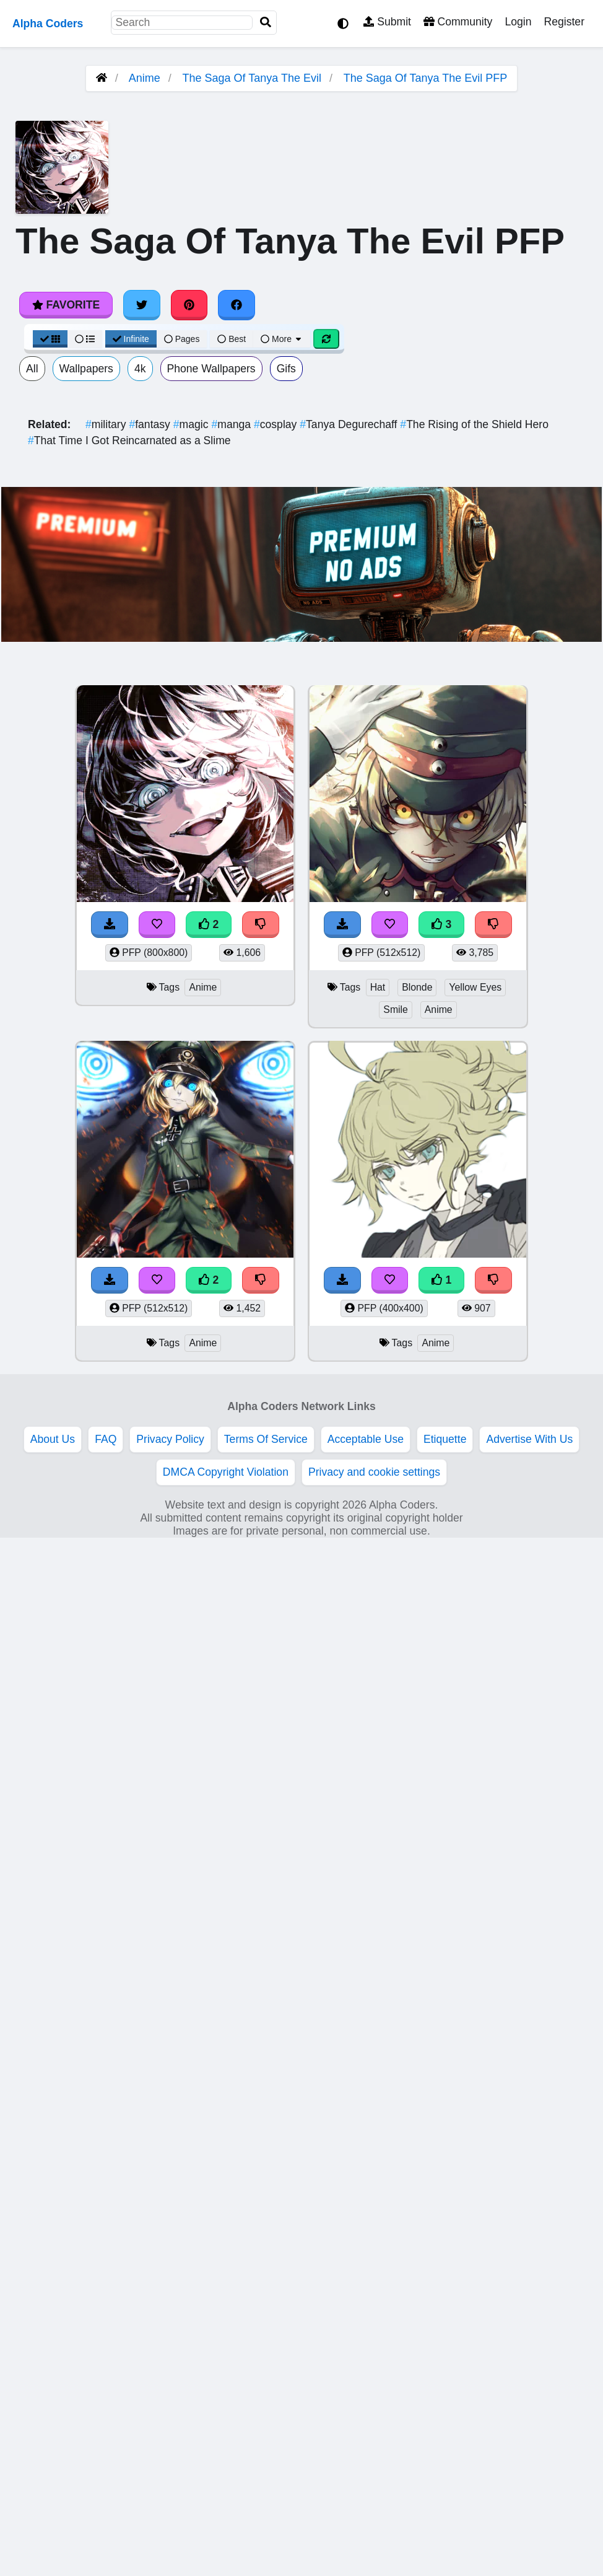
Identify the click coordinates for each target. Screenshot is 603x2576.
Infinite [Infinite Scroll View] (131, 339)
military (107, 424)
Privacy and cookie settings (374, 1472)
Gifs (286, 368)
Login (518, 21)
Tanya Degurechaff (350, 424)
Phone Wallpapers (211, 368)
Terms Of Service (266, 1439)
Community (457, 21)
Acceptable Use (366, 1439)
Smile (395, 1009)
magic (192, 424)
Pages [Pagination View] (182, 339)
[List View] (84, 339)
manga (232, 424)
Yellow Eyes (475, 987)
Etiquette (444, 1439)
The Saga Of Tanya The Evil (252, 78)
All (32, 368)
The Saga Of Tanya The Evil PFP (425, 78)
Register (564, 21)
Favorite (66, 305)
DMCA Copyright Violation (225, 1472)
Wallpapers (86, 368)
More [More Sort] (282, 339)
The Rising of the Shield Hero (474, 424)
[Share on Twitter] (141, 305)
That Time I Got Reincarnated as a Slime (129, 440)
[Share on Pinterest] (189, 305)
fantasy (151, 424)
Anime (144, 78)
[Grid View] (50, 339)
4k (140, 368)
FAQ (105, 1439)
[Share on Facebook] (236, 305)
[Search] (265, 22)
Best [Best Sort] (231, 339)
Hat (378, 987)
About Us (52, 1439)
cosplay (277, 424)
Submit (387, 21)
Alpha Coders (47, 23)
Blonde (417, 987)
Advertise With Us (529, 1439)
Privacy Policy (170, 1439)
